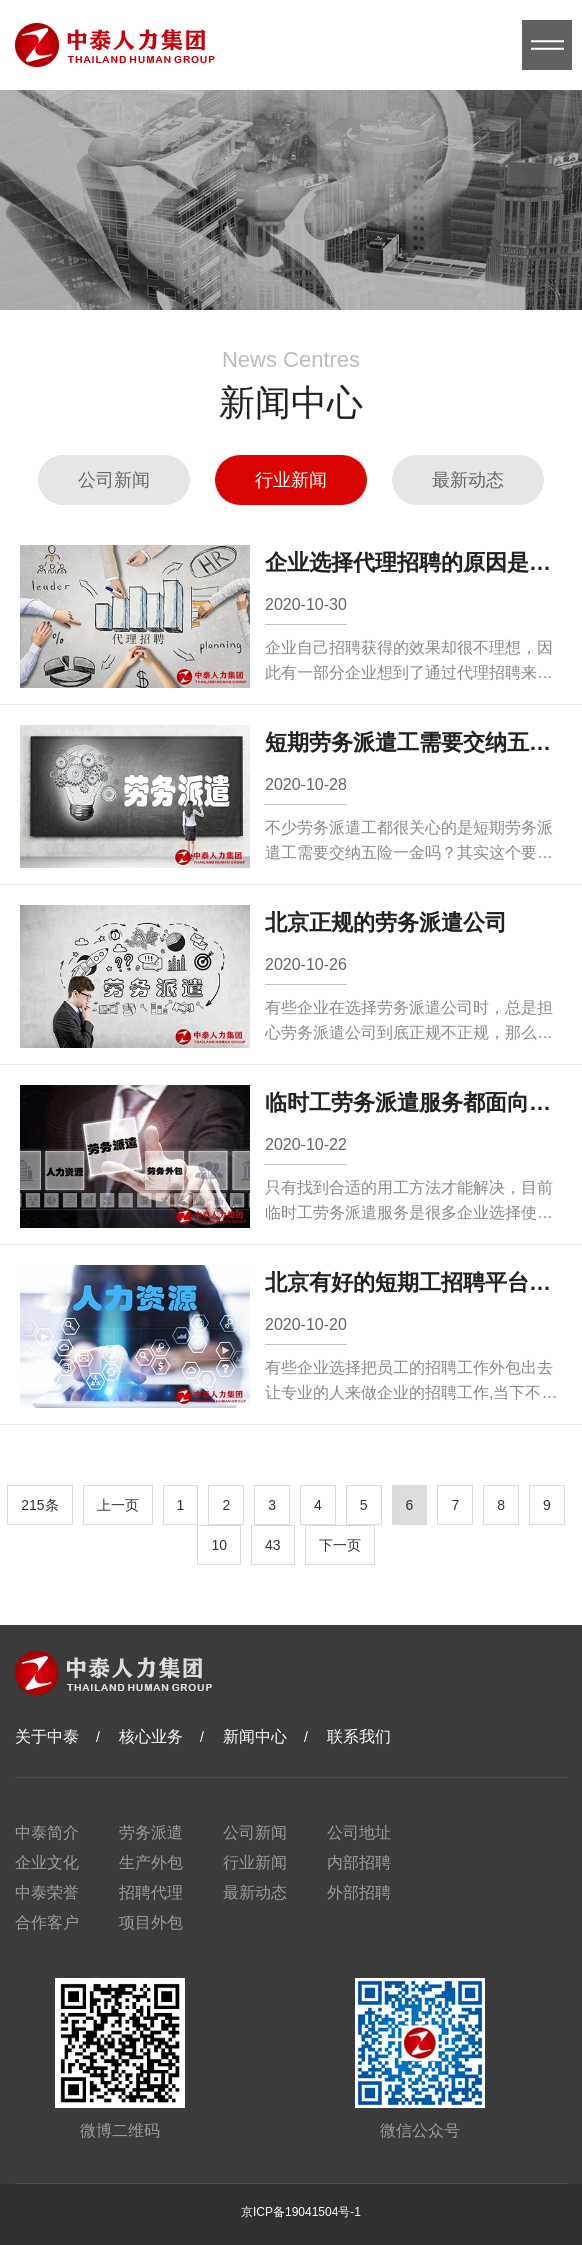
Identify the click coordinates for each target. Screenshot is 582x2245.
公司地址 (359, 1832)
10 (219, 1545)
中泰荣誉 (47, 1892)
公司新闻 (114, 480)
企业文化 (47, 1862)
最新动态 (468, 480)
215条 (39, 1505)
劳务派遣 (151, 1832)
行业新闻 (291, 480)
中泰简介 (47, 1832)
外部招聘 (359, 1892)
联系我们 (359, 1736)
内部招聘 (359, 1862)
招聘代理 (151, 1892)
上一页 (118, 1505)
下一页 (340, 1545)
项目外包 (151, 1922)
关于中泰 (47, 1736)
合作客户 (47, 1922)
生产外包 (151, 1862)
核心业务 (151, 1736)
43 (273, 1545)
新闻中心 (255, 1736)
